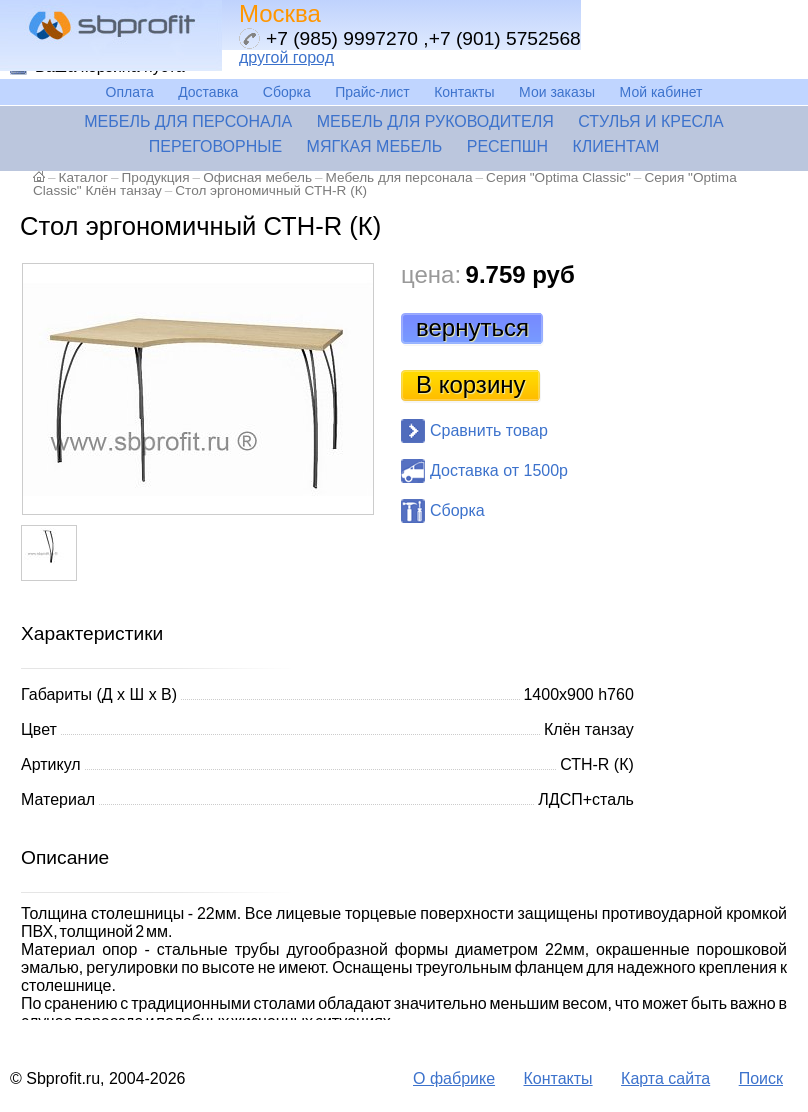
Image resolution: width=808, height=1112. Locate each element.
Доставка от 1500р (499, 470)
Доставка (208, 92)
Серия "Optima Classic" (558, 177)
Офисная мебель (257, 177)
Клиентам (615, 146)
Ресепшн (507, 146)
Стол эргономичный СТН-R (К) (271, 190)
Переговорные (215, 146)
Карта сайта (665, 1078)
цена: (431, 274)
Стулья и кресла (651, 121)
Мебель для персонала (188, 121)
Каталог (83, 177)
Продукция (156, 177)
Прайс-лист (372, 92)
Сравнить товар (489, 430)
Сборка (287, 92)
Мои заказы (557, 92)
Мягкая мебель (375, 146)
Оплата (130, 92)
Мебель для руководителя (435, 121)
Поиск (761, 1078)
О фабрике (454, 1078)
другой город (286, 57)
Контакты (464, 92)
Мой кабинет (661, 92)
